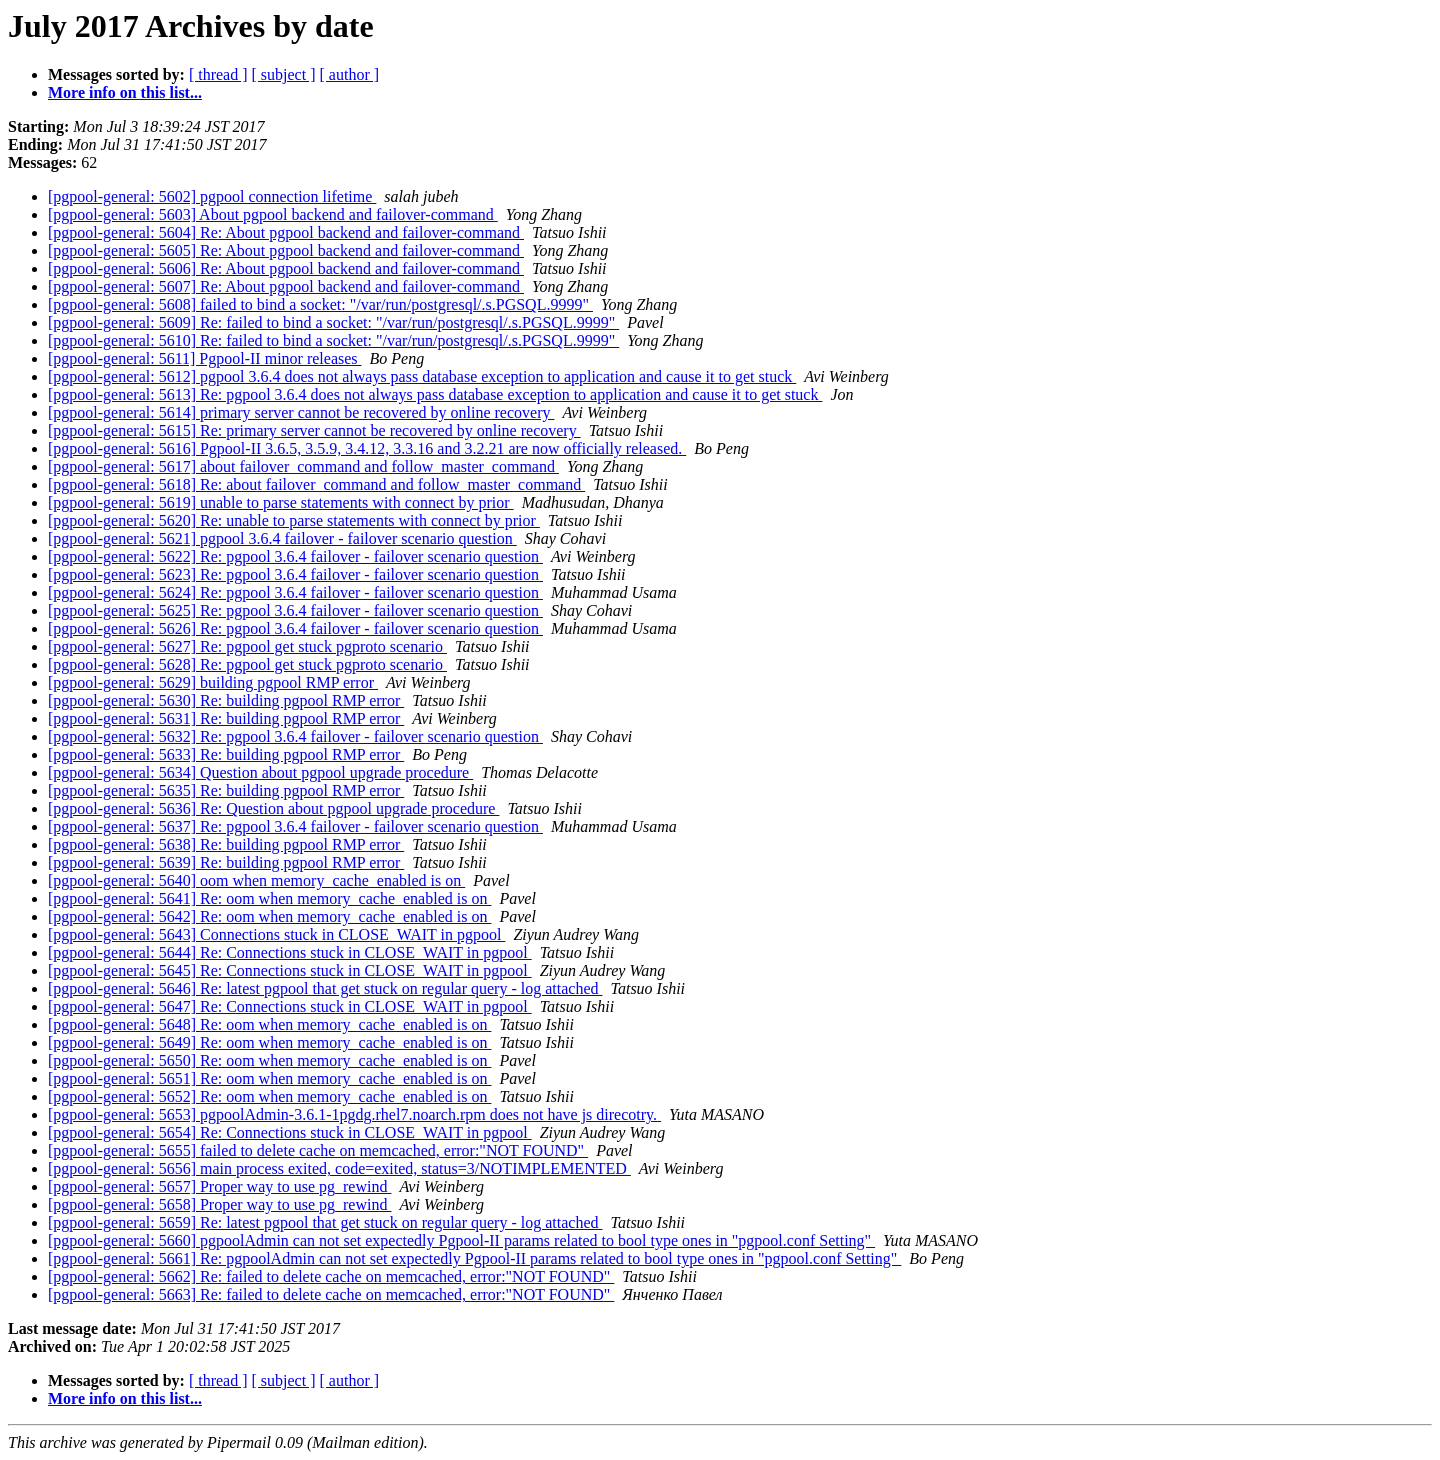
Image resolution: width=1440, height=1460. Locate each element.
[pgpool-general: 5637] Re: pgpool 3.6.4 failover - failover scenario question (295, 826)
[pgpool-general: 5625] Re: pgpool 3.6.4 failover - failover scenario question (295, 610)
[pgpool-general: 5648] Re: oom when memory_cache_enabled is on (269, 1024)
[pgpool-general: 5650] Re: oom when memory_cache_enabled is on (269, 1060)
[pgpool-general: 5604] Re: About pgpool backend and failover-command (286, 232)
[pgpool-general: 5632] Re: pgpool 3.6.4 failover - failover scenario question (295, 736)
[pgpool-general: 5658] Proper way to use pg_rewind (219, 1204)
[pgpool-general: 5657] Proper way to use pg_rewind (219, 1186)
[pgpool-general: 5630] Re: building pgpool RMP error (226, 700)
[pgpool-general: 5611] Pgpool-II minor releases (205, 358)
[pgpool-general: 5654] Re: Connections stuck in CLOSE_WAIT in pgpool (290, 1132)
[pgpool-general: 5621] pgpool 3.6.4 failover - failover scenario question (282, 538)
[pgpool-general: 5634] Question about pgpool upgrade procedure (260, 772)
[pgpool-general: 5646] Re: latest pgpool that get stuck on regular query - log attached (325, 988)
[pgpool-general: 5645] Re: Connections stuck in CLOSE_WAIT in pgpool (290, 970)
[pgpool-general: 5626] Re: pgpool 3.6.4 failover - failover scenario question (295, 628)
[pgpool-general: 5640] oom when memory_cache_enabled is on (256, 880)
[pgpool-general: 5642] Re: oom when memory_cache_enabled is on (269, 916)
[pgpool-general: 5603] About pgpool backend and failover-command (273, 214)
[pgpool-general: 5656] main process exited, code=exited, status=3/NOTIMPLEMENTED (339, 1168)
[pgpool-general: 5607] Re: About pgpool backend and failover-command (286, 286)
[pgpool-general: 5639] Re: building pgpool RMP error (226, 862)
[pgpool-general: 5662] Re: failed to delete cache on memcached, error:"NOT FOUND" (331, 1276)
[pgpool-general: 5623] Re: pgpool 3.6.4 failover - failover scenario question (295, 574)
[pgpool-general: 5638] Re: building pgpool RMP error (226, 844)
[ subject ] (284, 74)
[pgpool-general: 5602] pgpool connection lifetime (212, 196)
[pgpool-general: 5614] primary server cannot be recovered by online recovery (301, 412)
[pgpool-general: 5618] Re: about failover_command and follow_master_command (316, 484)
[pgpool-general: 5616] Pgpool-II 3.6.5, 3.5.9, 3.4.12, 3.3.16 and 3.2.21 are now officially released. (367, 448)
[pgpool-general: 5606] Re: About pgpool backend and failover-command (286, 268)
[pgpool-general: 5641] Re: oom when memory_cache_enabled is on (269, 898)
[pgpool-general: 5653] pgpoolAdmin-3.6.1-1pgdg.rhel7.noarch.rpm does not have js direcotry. (354, 1114)
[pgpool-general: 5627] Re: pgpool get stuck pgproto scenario (247, 646)
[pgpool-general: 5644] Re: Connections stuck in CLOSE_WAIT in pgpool (290, 952)
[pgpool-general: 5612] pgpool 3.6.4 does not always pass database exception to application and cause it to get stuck (422, 376)
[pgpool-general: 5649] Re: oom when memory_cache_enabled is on (269, 1042)
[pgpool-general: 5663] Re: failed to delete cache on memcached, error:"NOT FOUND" (331, 1294)
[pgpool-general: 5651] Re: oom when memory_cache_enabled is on (269, 1078)
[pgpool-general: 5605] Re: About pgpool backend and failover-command (286, 250)
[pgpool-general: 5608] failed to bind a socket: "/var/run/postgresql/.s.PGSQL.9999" (320, 304)
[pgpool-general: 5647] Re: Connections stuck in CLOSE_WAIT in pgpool (290, 1006)
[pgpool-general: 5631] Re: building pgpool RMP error (226, 718)
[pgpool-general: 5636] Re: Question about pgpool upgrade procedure (273, 808)
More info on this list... (125, 92)
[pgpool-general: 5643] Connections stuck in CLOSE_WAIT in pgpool (276, 934)
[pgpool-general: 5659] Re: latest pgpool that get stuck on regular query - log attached (325, 1222)
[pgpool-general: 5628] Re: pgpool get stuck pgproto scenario (247, 664)
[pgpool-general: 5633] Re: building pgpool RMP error (226, 754)
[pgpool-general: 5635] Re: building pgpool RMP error (226, 790)
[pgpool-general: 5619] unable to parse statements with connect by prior (281, 502)
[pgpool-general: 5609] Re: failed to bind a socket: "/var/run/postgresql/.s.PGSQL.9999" (333, 322)
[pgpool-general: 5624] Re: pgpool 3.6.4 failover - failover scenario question (295, 592)
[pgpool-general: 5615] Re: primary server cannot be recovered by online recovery (314, 430)
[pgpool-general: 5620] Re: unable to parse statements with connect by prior (294, 520)
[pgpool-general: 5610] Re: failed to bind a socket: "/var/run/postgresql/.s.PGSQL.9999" (333, 340)
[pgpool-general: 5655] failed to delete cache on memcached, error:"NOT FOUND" (318, 1150)
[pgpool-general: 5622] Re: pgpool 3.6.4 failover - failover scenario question (295, 556)
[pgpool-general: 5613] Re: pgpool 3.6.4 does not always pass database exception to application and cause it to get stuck (435, 394)
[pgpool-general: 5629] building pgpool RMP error (213, 682)
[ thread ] (218, 74)
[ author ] (350, 74)
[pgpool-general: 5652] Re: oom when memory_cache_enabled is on (269, 1096)
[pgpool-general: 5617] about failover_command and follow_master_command (303, 466)
